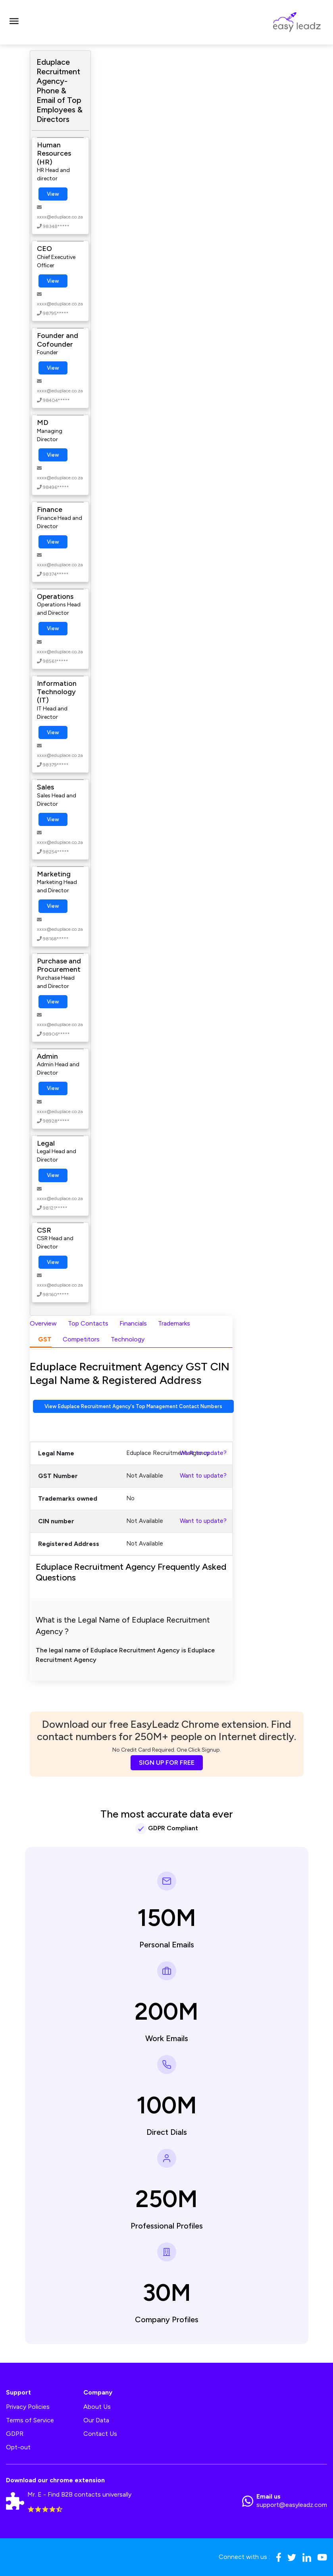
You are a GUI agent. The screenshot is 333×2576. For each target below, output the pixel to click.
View (53, 194)
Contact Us (100, 2433)
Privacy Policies (28, 2406)
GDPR (14, 2433)
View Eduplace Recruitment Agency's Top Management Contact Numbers (133, 1406)
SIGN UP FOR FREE (166, 1762)
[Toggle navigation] (14, 22)
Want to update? (203, 1453)
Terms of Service (30, 2420)
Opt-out (18, 2447)
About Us (97, 2406)
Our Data (96, 2420)
